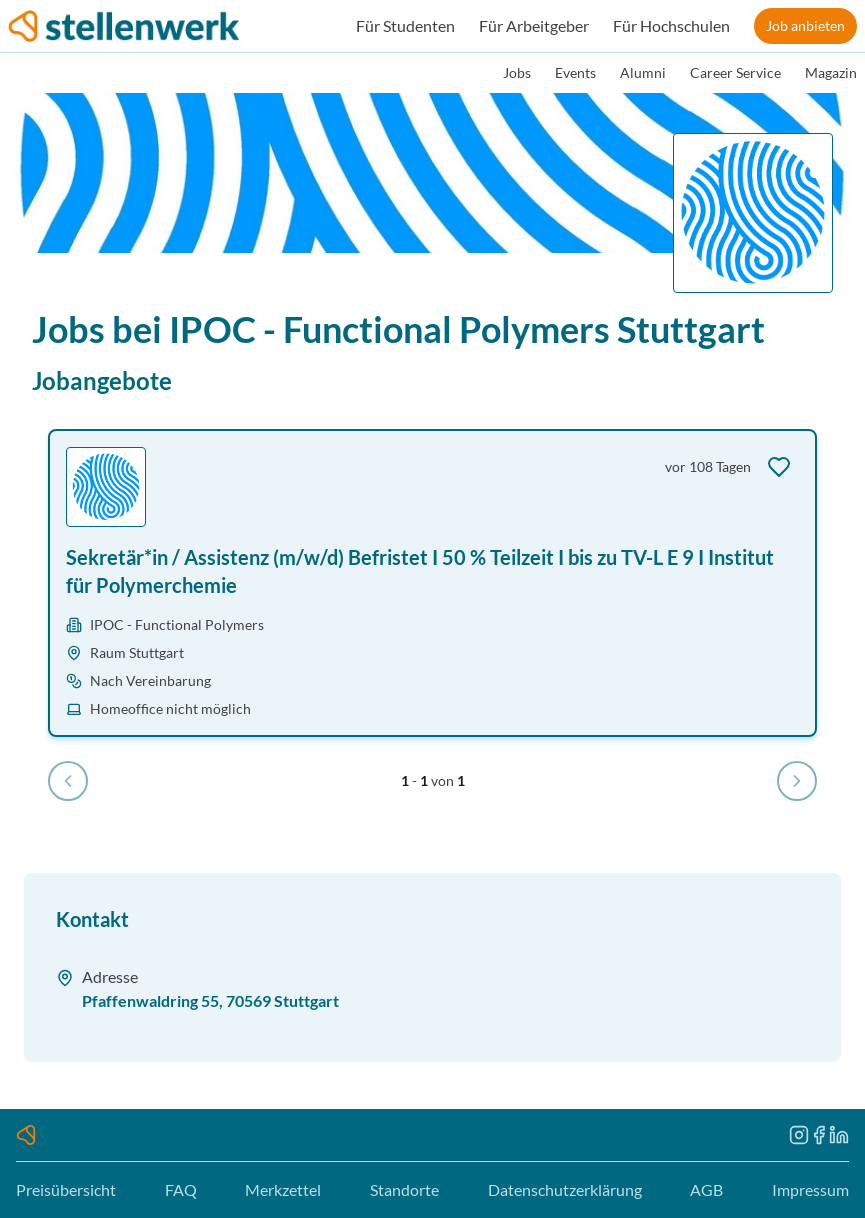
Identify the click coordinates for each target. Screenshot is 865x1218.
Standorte (404, 1189)
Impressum (810, 1189)
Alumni (643, 72)
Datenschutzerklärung (565, 1189)
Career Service (735, 72)
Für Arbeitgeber (534, 25)
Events (575, 72)
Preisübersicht (66, 1189)
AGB (706, 1189)
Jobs (517, 72)
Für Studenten (405, 25)
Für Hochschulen (671, 25)
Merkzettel (283, 1189)
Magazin (831, 72)
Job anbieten (805, 25)
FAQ (181, 1189)
